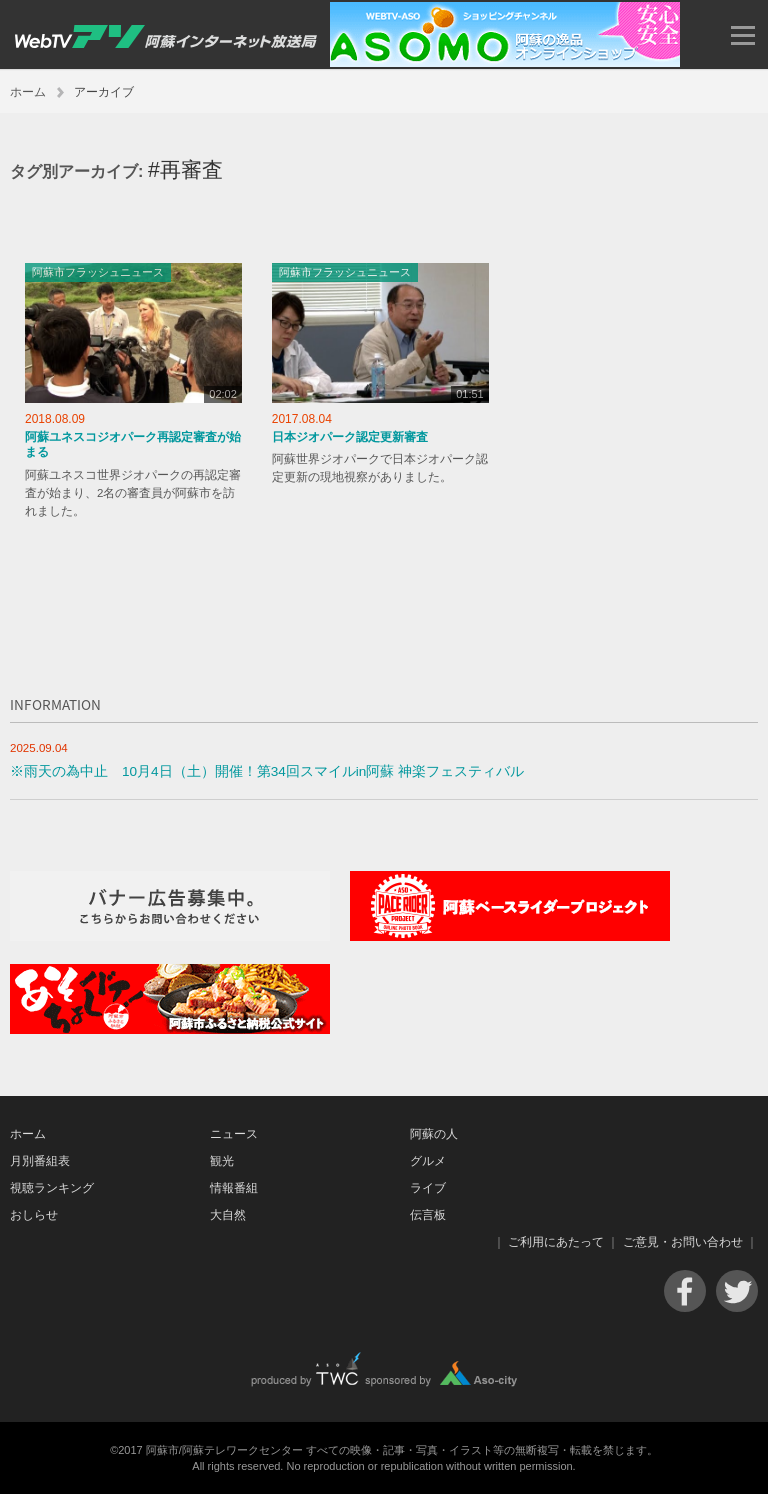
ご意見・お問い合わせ (683, 1242)
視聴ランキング (52, 1188)
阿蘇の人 (434, 1134)
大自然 (228, 1215)
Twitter (737, 1291)
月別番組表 (40, 1161)
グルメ (428, 1161)
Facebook (685, 1291)
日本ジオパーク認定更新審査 (350, 437)
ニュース (234, 1134)
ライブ (428, 1188)
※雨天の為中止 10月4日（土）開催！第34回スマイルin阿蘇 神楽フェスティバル (267, 771)
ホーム (28, 92)
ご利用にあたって (556, 1242)
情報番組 (234, 1188)
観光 (222, 1161)
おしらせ (34, 1215)
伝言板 (428, 1215)
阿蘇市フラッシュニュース (98, 272)
